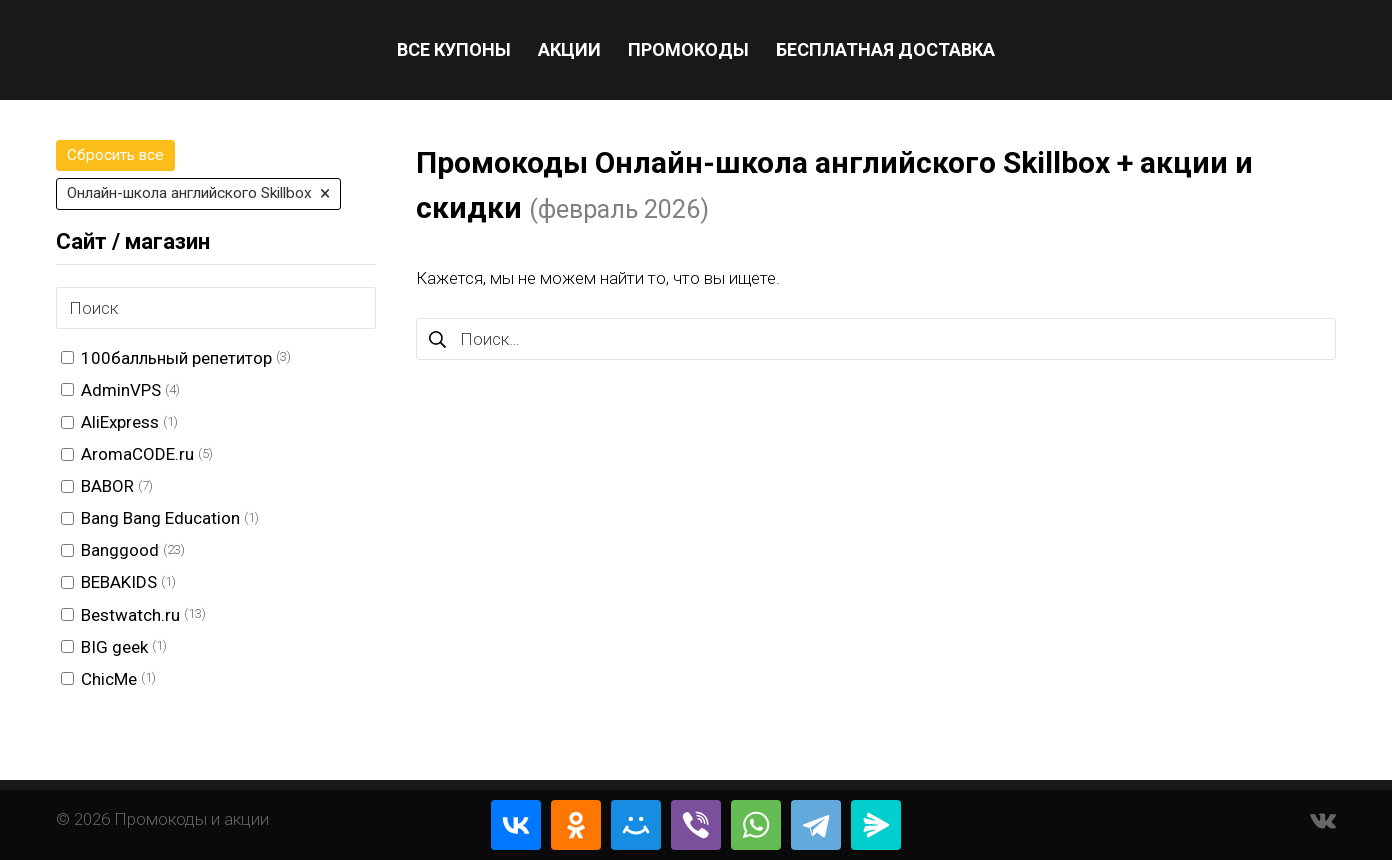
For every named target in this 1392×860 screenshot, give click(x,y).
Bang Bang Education (160, 518)
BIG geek (114, 647)
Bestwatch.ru (130, 615)
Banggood (120, 550)
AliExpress (120, 422)
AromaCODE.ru (137, 454)
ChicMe (109, 679)
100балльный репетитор (176, 358)
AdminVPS (121, 390)
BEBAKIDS (119, 582)
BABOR (107, 486)
